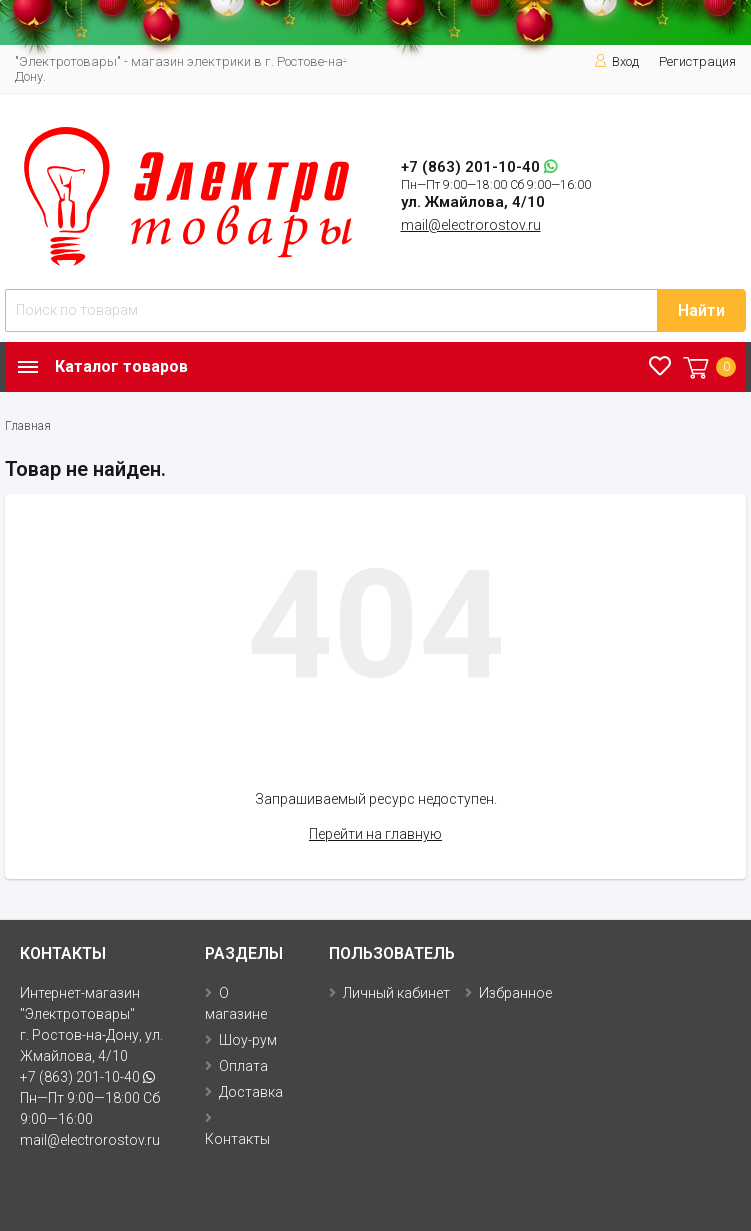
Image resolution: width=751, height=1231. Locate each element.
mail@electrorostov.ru (471, 225)
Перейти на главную (375, 834)
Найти (701, 310)
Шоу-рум (248, 1040)
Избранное (515, 993)
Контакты (237, 1139)
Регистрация (697, 61)
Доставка (251, 1092)
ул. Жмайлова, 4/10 (473, 202)
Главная (28, 426)
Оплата (243, 1066)
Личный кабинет (396, 993)
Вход (616, 61)
